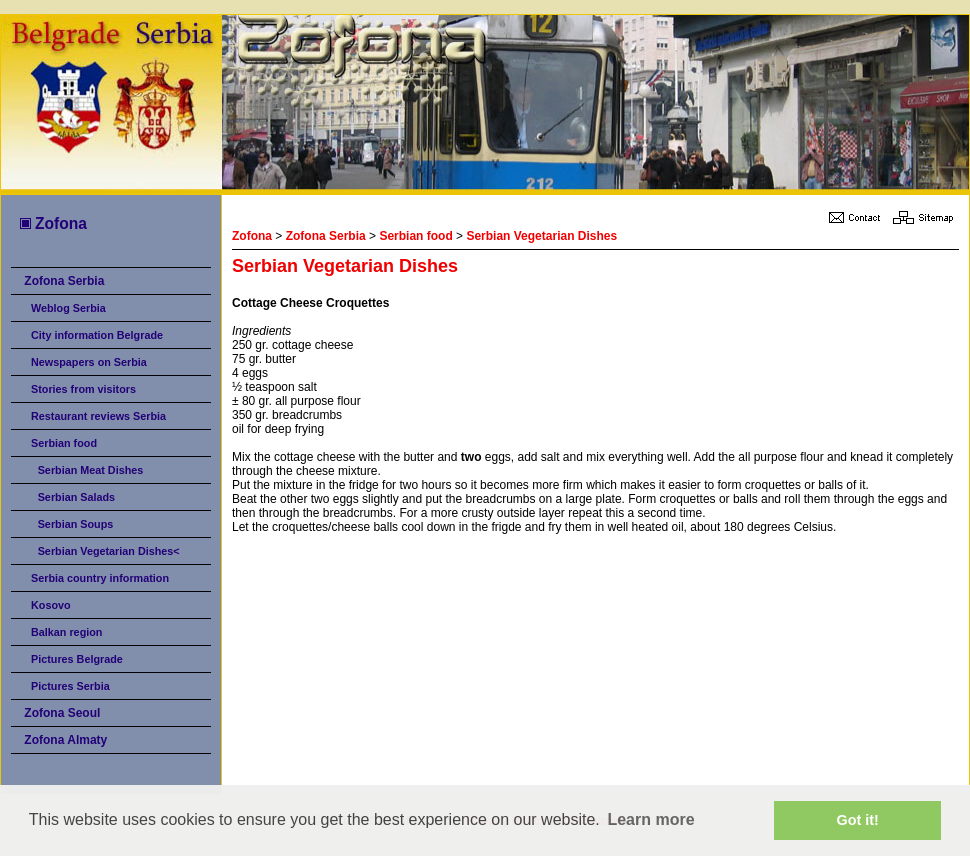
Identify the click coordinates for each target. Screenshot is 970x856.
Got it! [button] (858, 820)
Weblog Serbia (68, 308)
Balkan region (66, 632)
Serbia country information (100, 578)
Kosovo (51, 605)
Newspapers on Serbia (89, 362)
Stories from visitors (83, 389)
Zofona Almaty (65, 740)
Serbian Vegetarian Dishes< (109, 551)
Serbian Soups (76, 524)
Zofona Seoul (62, 713)
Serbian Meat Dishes (91, 470)
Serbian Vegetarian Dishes (541, 236)
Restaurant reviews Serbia (98, 416)
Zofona (52, 223)
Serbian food (64, 443)
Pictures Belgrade (77, 659)
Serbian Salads (76, 497)
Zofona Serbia (64, 281)
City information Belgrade (97, 335)
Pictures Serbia (70, 686)
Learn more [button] (650, 819)
